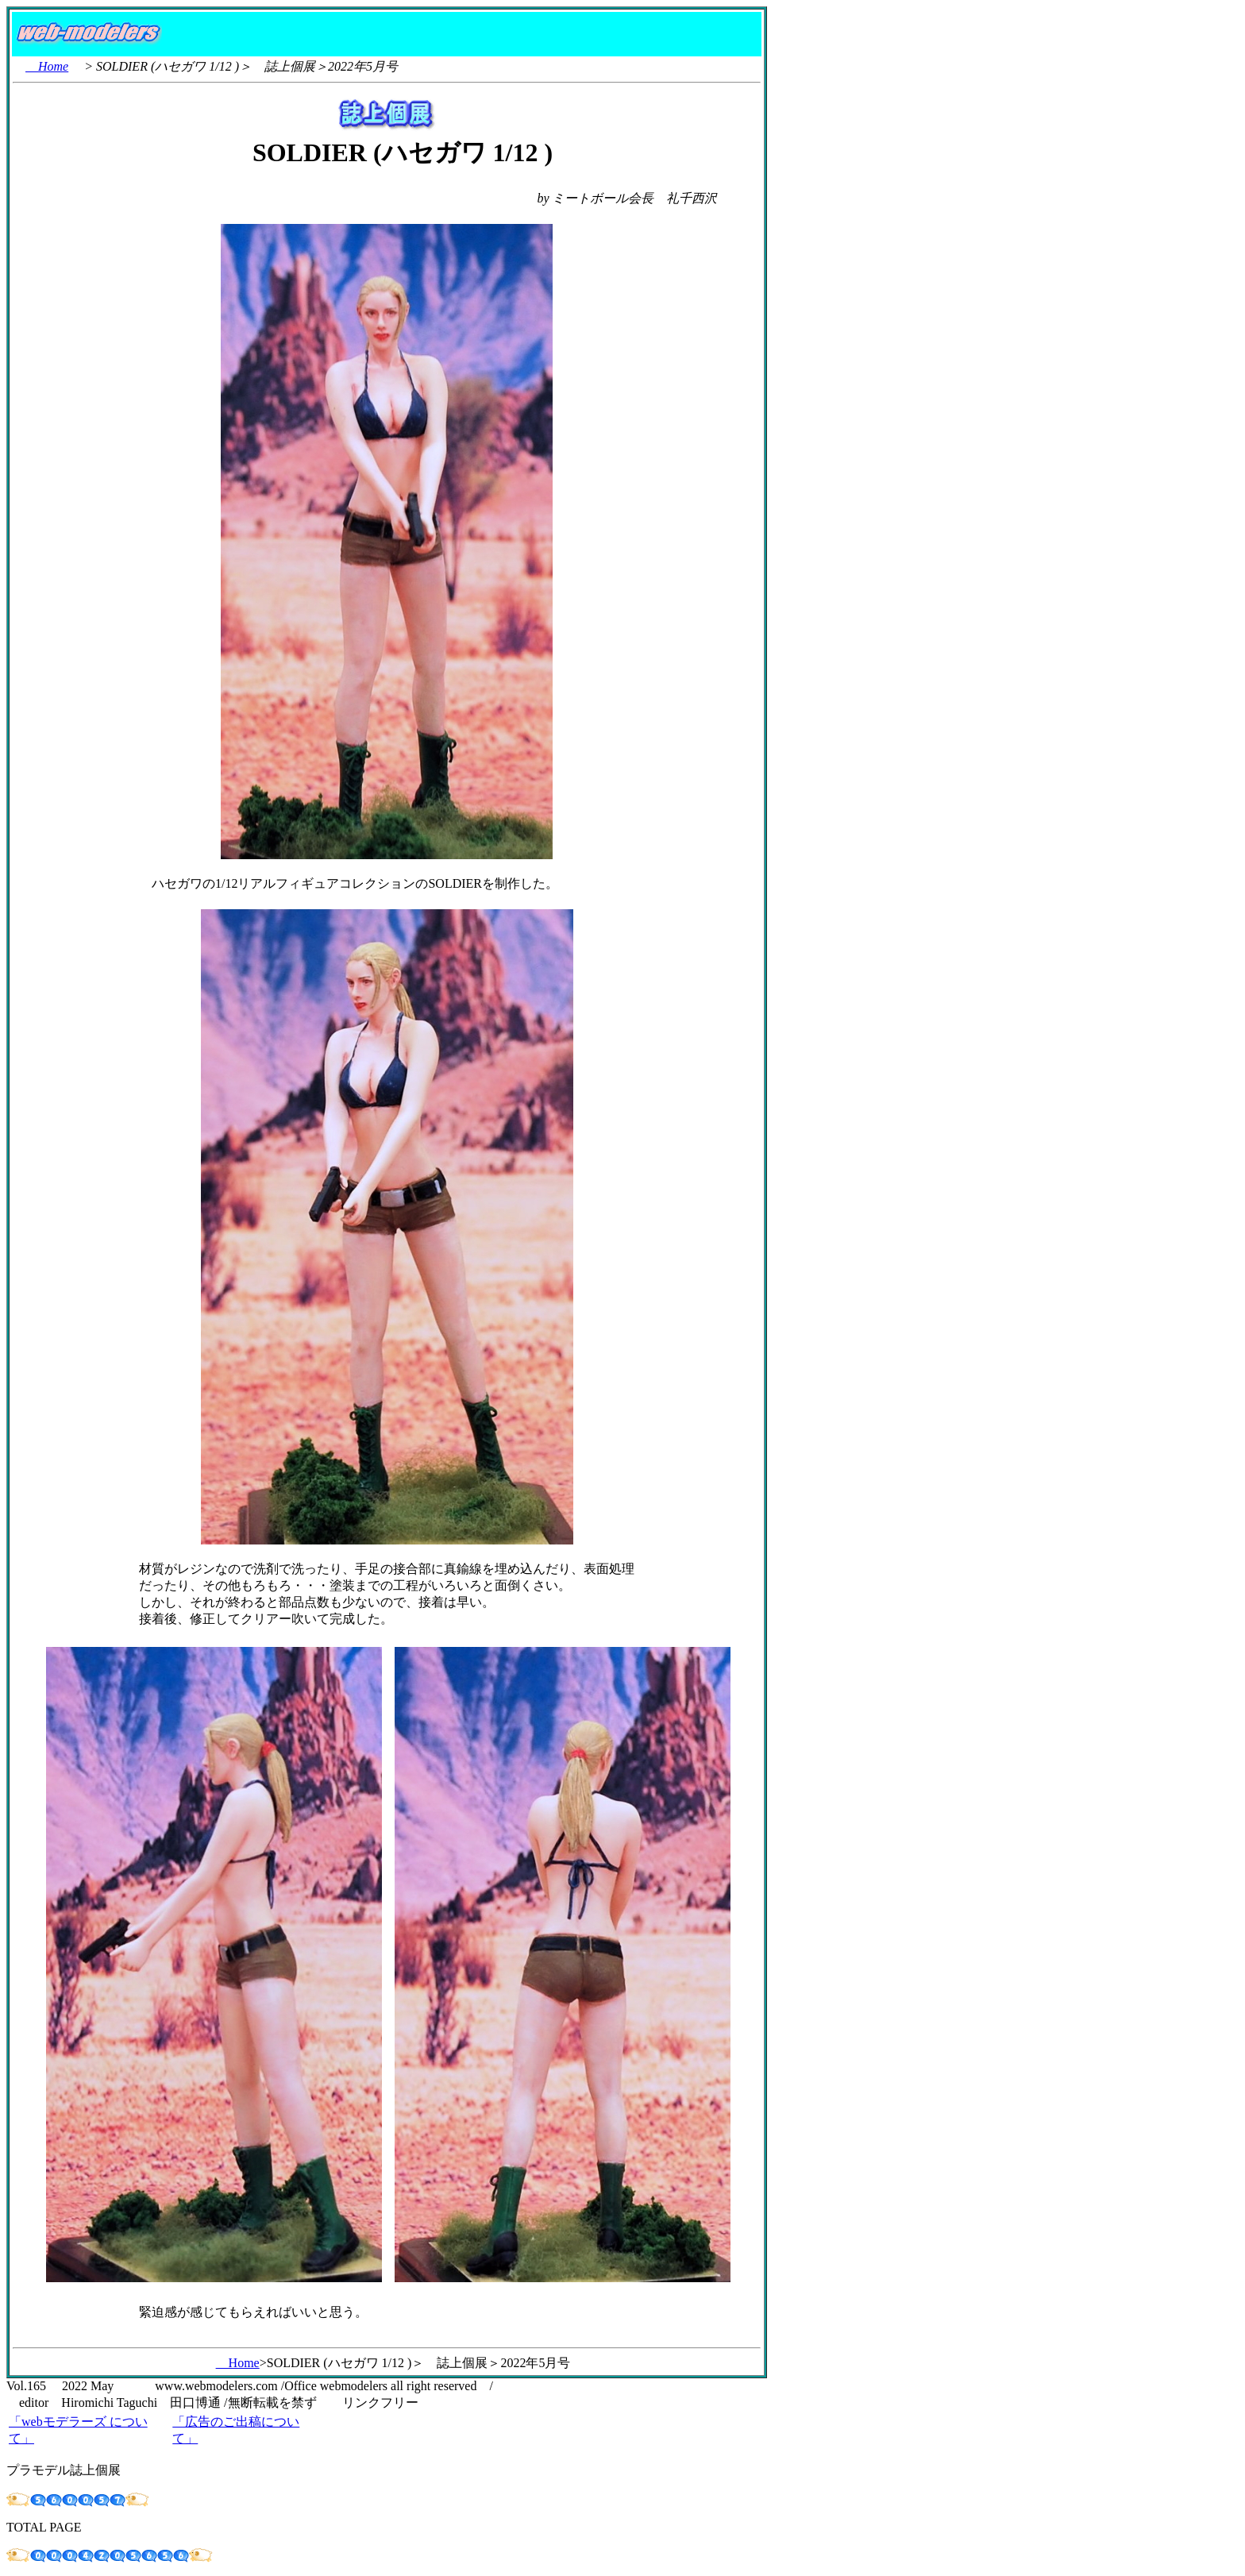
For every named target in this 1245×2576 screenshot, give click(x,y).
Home (46, 66)
